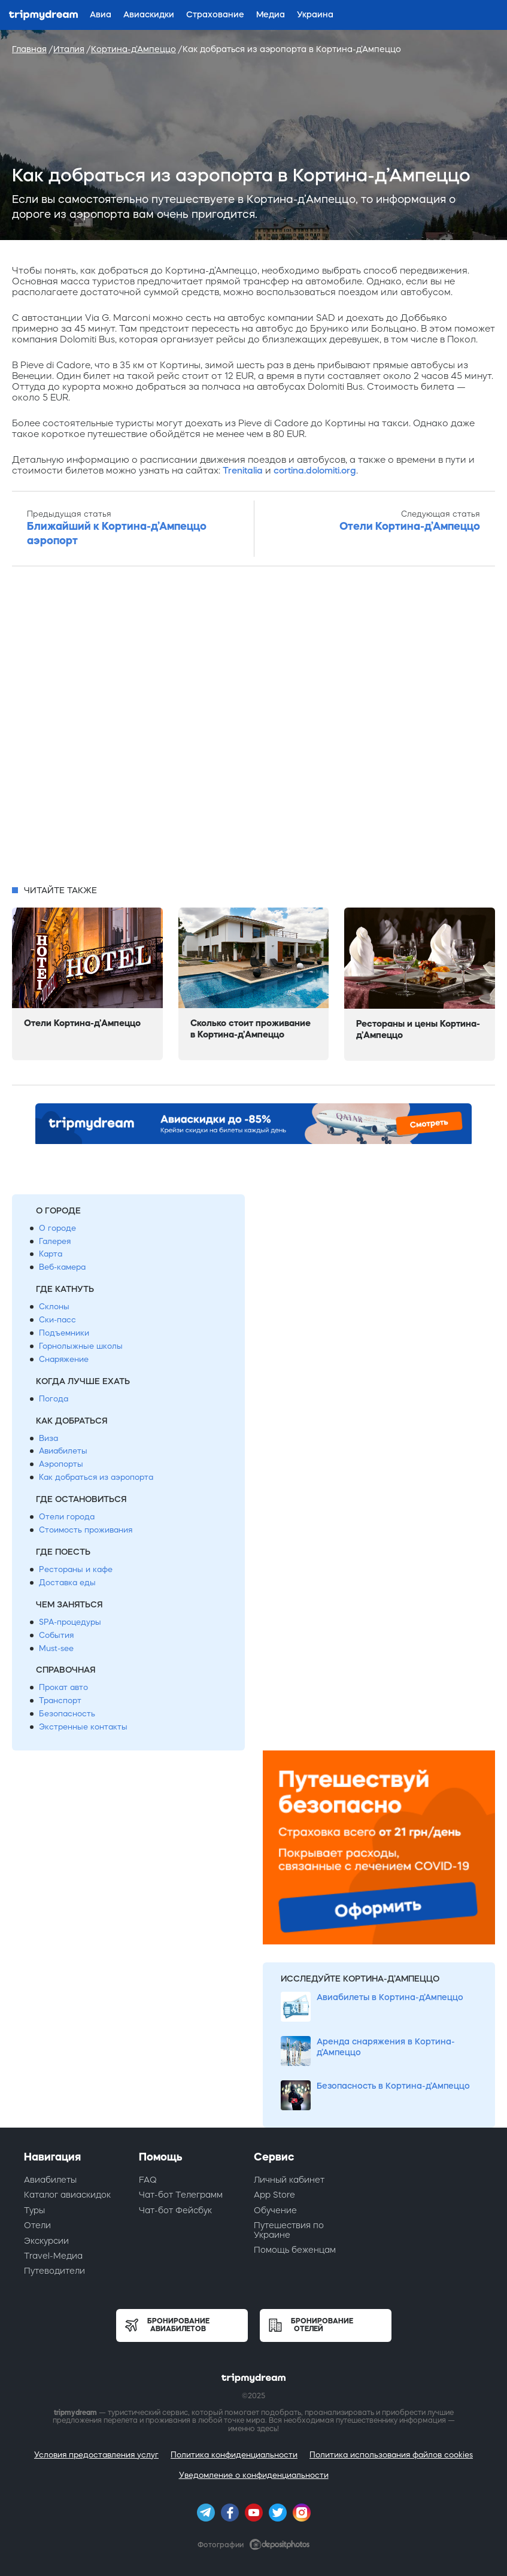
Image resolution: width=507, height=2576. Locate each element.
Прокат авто (63, 1687)
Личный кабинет (289, 2180)
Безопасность (67, 1714)
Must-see (56, 1648)
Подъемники (64, 1333)
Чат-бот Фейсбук (175, 2210)
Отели (37, 2225)
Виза (48, 1438)
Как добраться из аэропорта (96, 1477)
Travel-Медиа (53, 2256)
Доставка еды (67, 1582)
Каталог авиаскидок (67, 2194)
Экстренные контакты (83, 1727)
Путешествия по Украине (289, 2229)
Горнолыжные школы (81, 1346)
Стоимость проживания (85, 1530)
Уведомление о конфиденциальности (254, 2475)
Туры (34, 2210)
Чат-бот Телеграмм (181, 2194)
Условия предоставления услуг (96, 2455)
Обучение (275, 2210)
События (56, 1635)
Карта (50, 1254)
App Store (274, 2194)
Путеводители (54, 2270)
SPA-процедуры (70, 1622)
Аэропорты (61, 1464)
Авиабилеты (63, 1451)
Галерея (55, 1241)
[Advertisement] (253, 729)
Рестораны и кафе (76, 1569)
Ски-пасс (57, 1320)
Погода (53, 1399)
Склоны (54, 1306)
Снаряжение (64, 1359)
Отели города (67, 1517)
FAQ (148, 2180)
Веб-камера (62, 1267)
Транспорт (60, 1700)
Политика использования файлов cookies (391, 2455)
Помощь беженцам (295, 2250)
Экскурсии (46, 2241)
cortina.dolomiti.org (315, 470)
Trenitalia (243, 470)
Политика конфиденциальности (234, 2455)
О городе (57, 1228)
